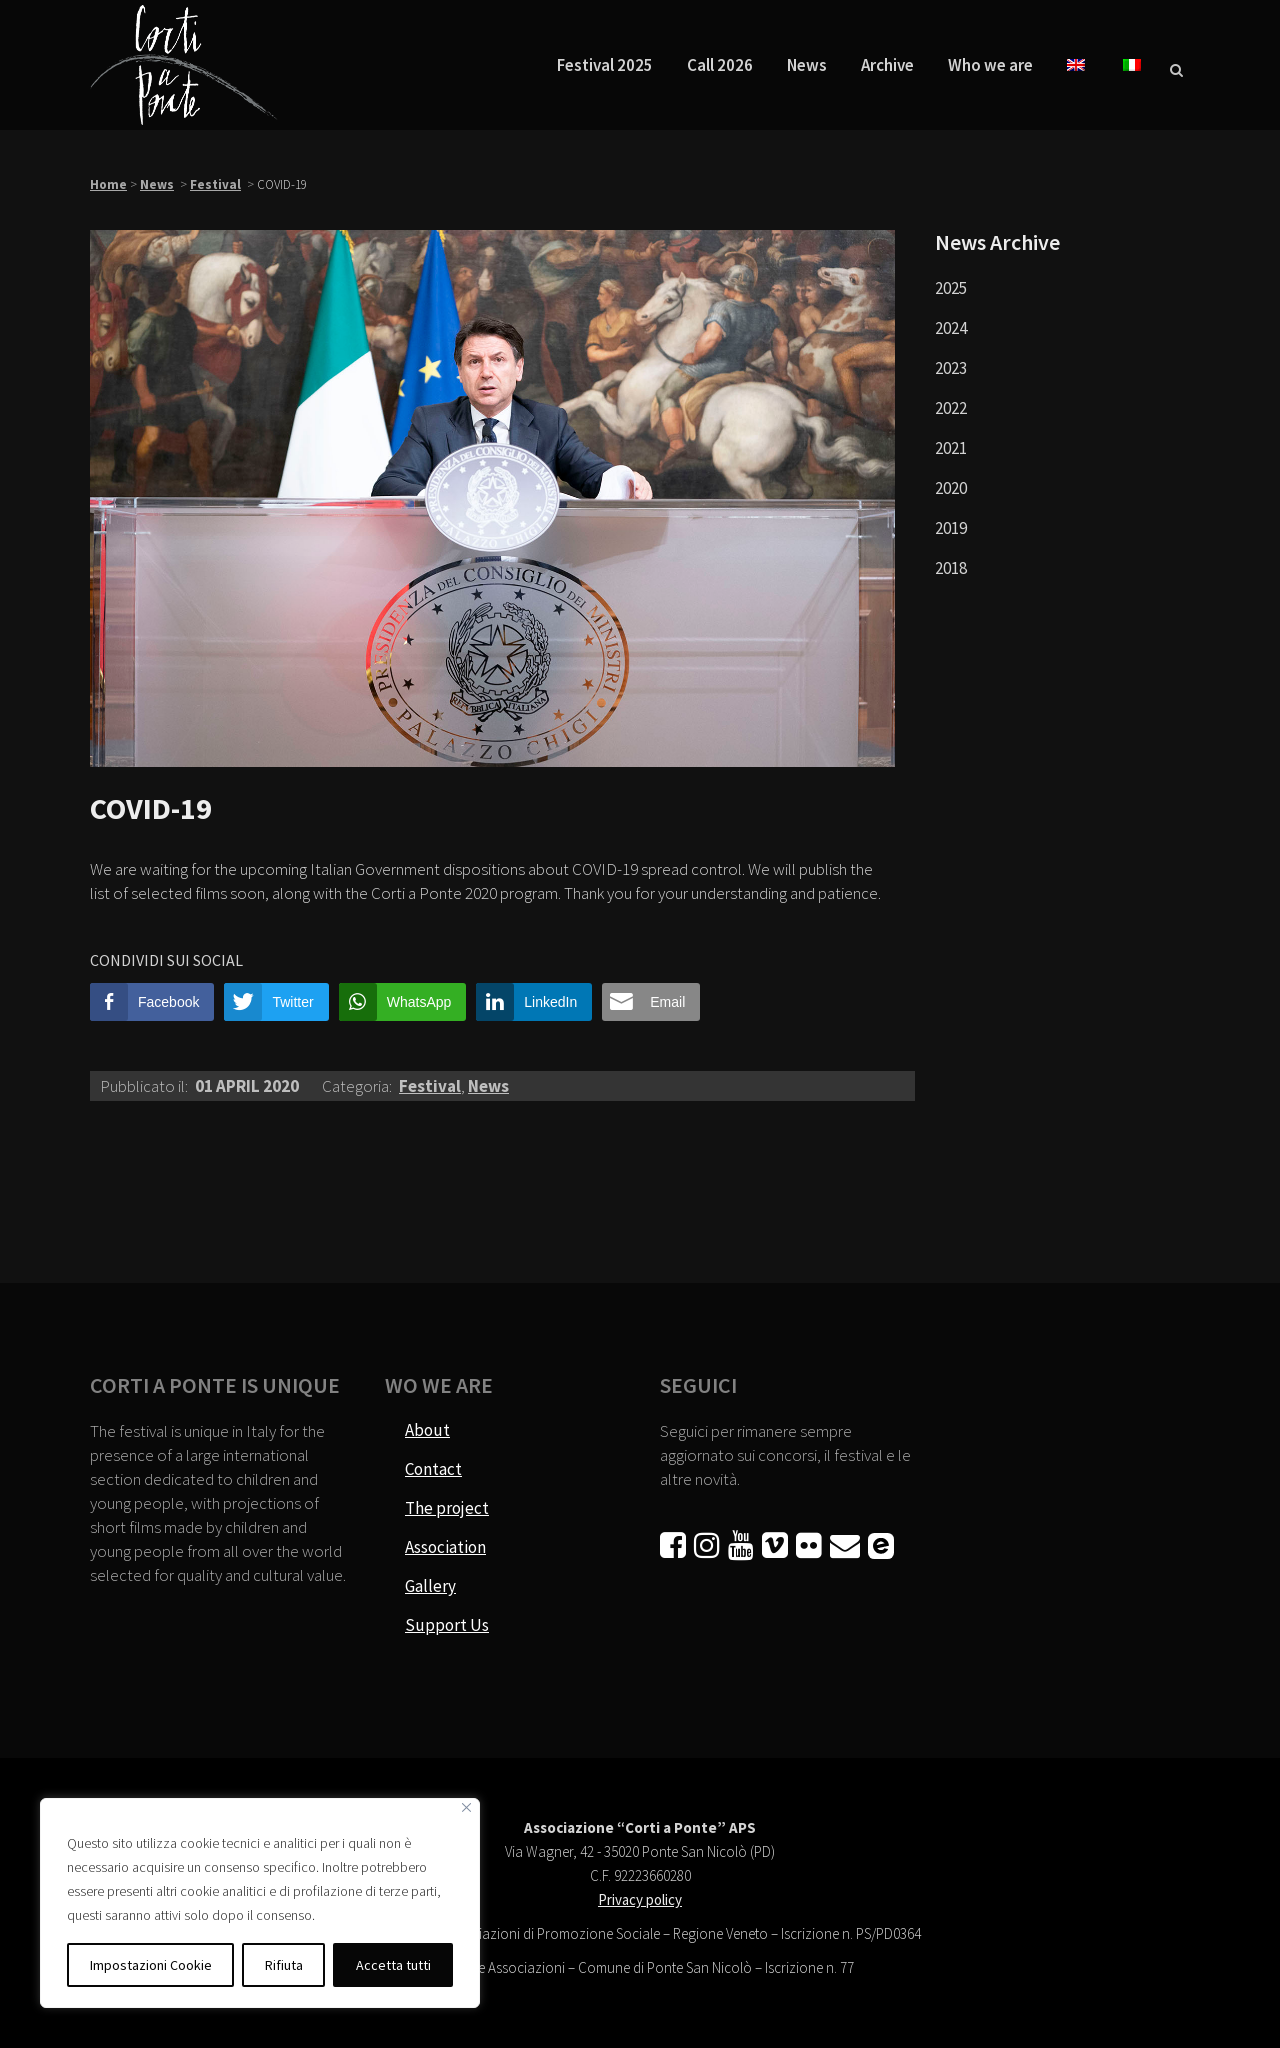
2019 (951, 528)
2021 (951, 448)
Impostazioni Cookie (151, 1965)
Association (445, 1547)
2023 (951, 368)
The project (447, 1508)
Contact (433, 1469)
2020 (951, 488)
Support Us (447, 1625)
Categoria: (358, 1086)
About (427, 1430)
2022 (951, 408)
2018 (951, 568)
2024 (951, 328)
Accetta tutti (393, 1965)
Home (108, 184)
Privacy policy (640, 1899)
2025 (951, 288)
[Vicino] (466, 1807)
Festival (215, 184)
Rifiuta (284, 1965)
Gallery (430, 1586)
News (157, 184)
